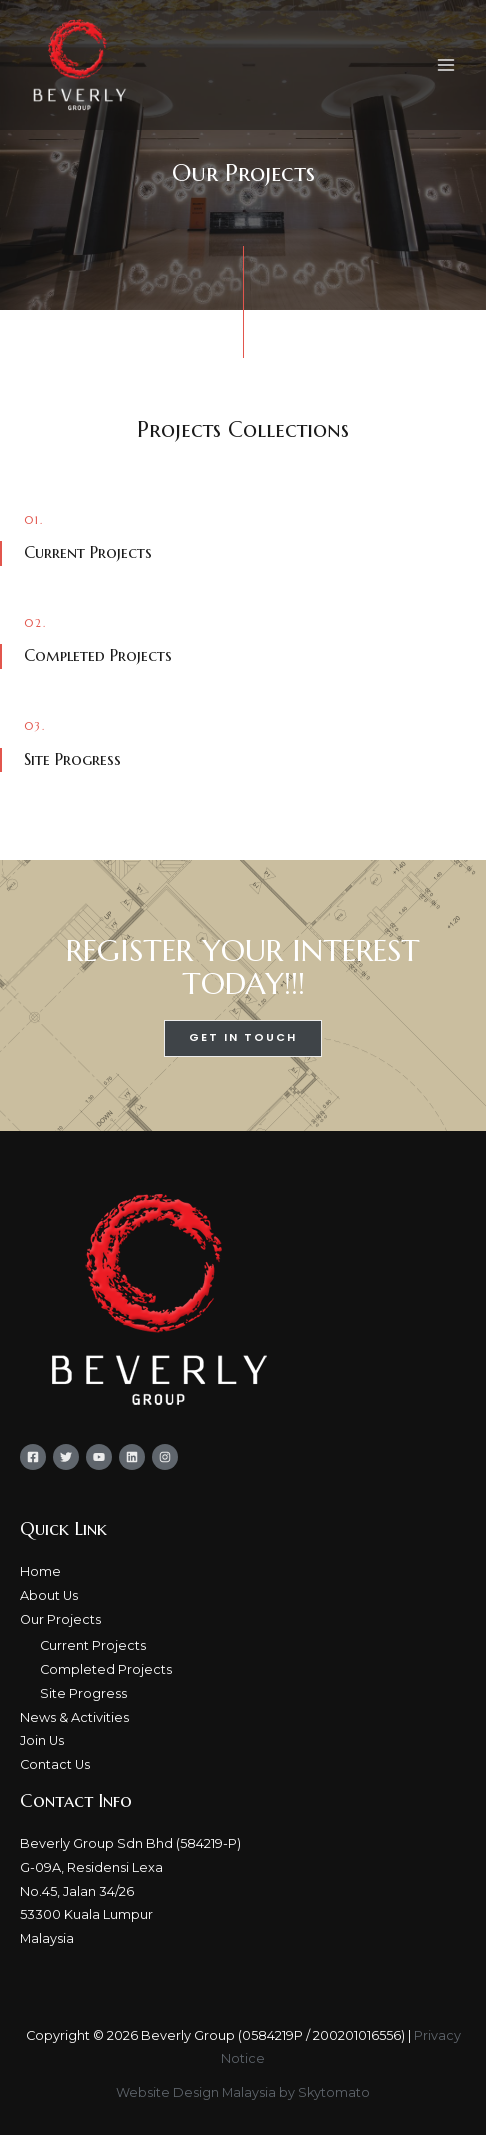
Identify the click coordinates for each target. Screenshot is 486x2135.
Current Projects (93, 1645)
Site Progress (83, 1693)
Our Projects (60, 1619)
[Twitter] (66, 1457)
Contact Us (55, 1764)
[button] (243, 1038)
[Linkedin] (132, 1457)
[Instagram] (165, 1457)
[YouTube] (99, 1457)
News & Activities (74, 1717)
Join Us (42, 1740)
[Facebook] (33, 1457)
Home (40, 1571)
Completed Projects (106, 1669)
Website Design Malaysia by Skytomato (243, 2092)
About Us (49, 1595)
